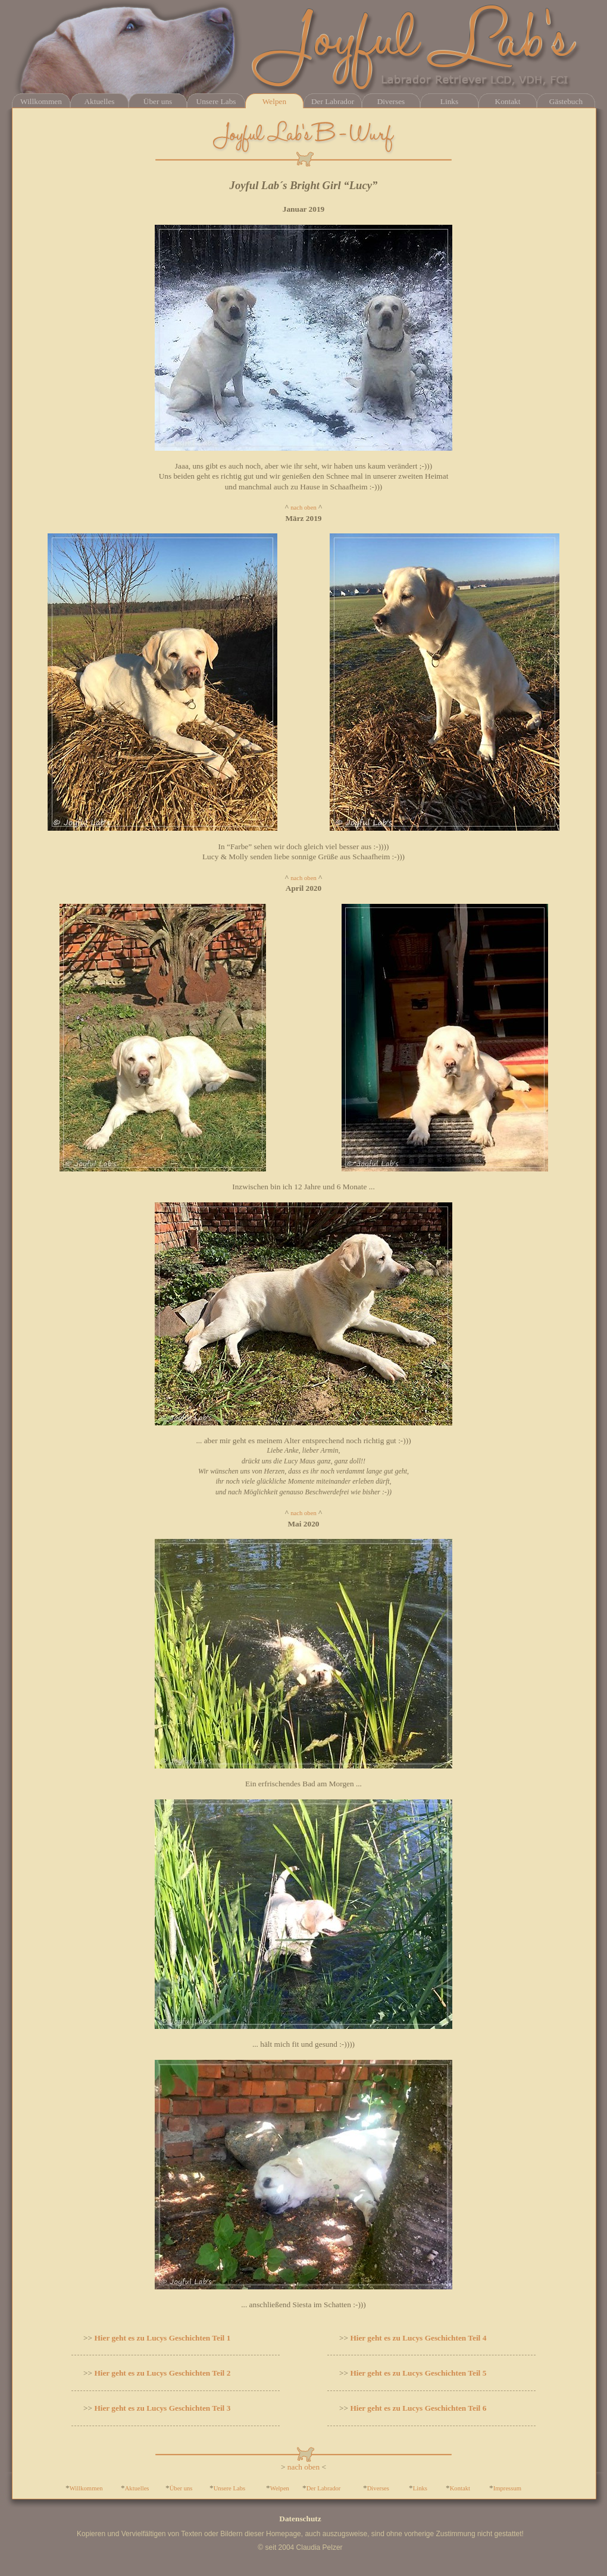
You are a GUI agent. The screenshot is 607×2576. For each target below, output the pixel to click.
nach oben (303, 507)
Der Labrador (332, 101)
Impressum (507, 2488)
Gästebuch (566, 101)
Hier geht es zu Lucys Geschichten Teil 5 (418, 2372)
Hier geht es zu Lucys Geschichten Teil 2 (162, 2372)
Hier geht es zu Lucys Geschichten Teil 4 (418, 2337)
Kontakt (508, 101)
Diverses (391, 101)
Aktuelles (99, 101)
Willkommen (41, 101)
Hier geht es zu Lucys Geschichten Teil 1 (162, 2337)
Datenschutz (300, 2518)
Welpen (274, 101)
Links (449, 101)
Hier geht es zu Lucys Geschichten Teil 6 (418, 2408)
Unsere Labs (216, 101)
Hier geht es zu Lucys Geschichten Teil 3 (162, 2408)
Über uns (158, 101)
